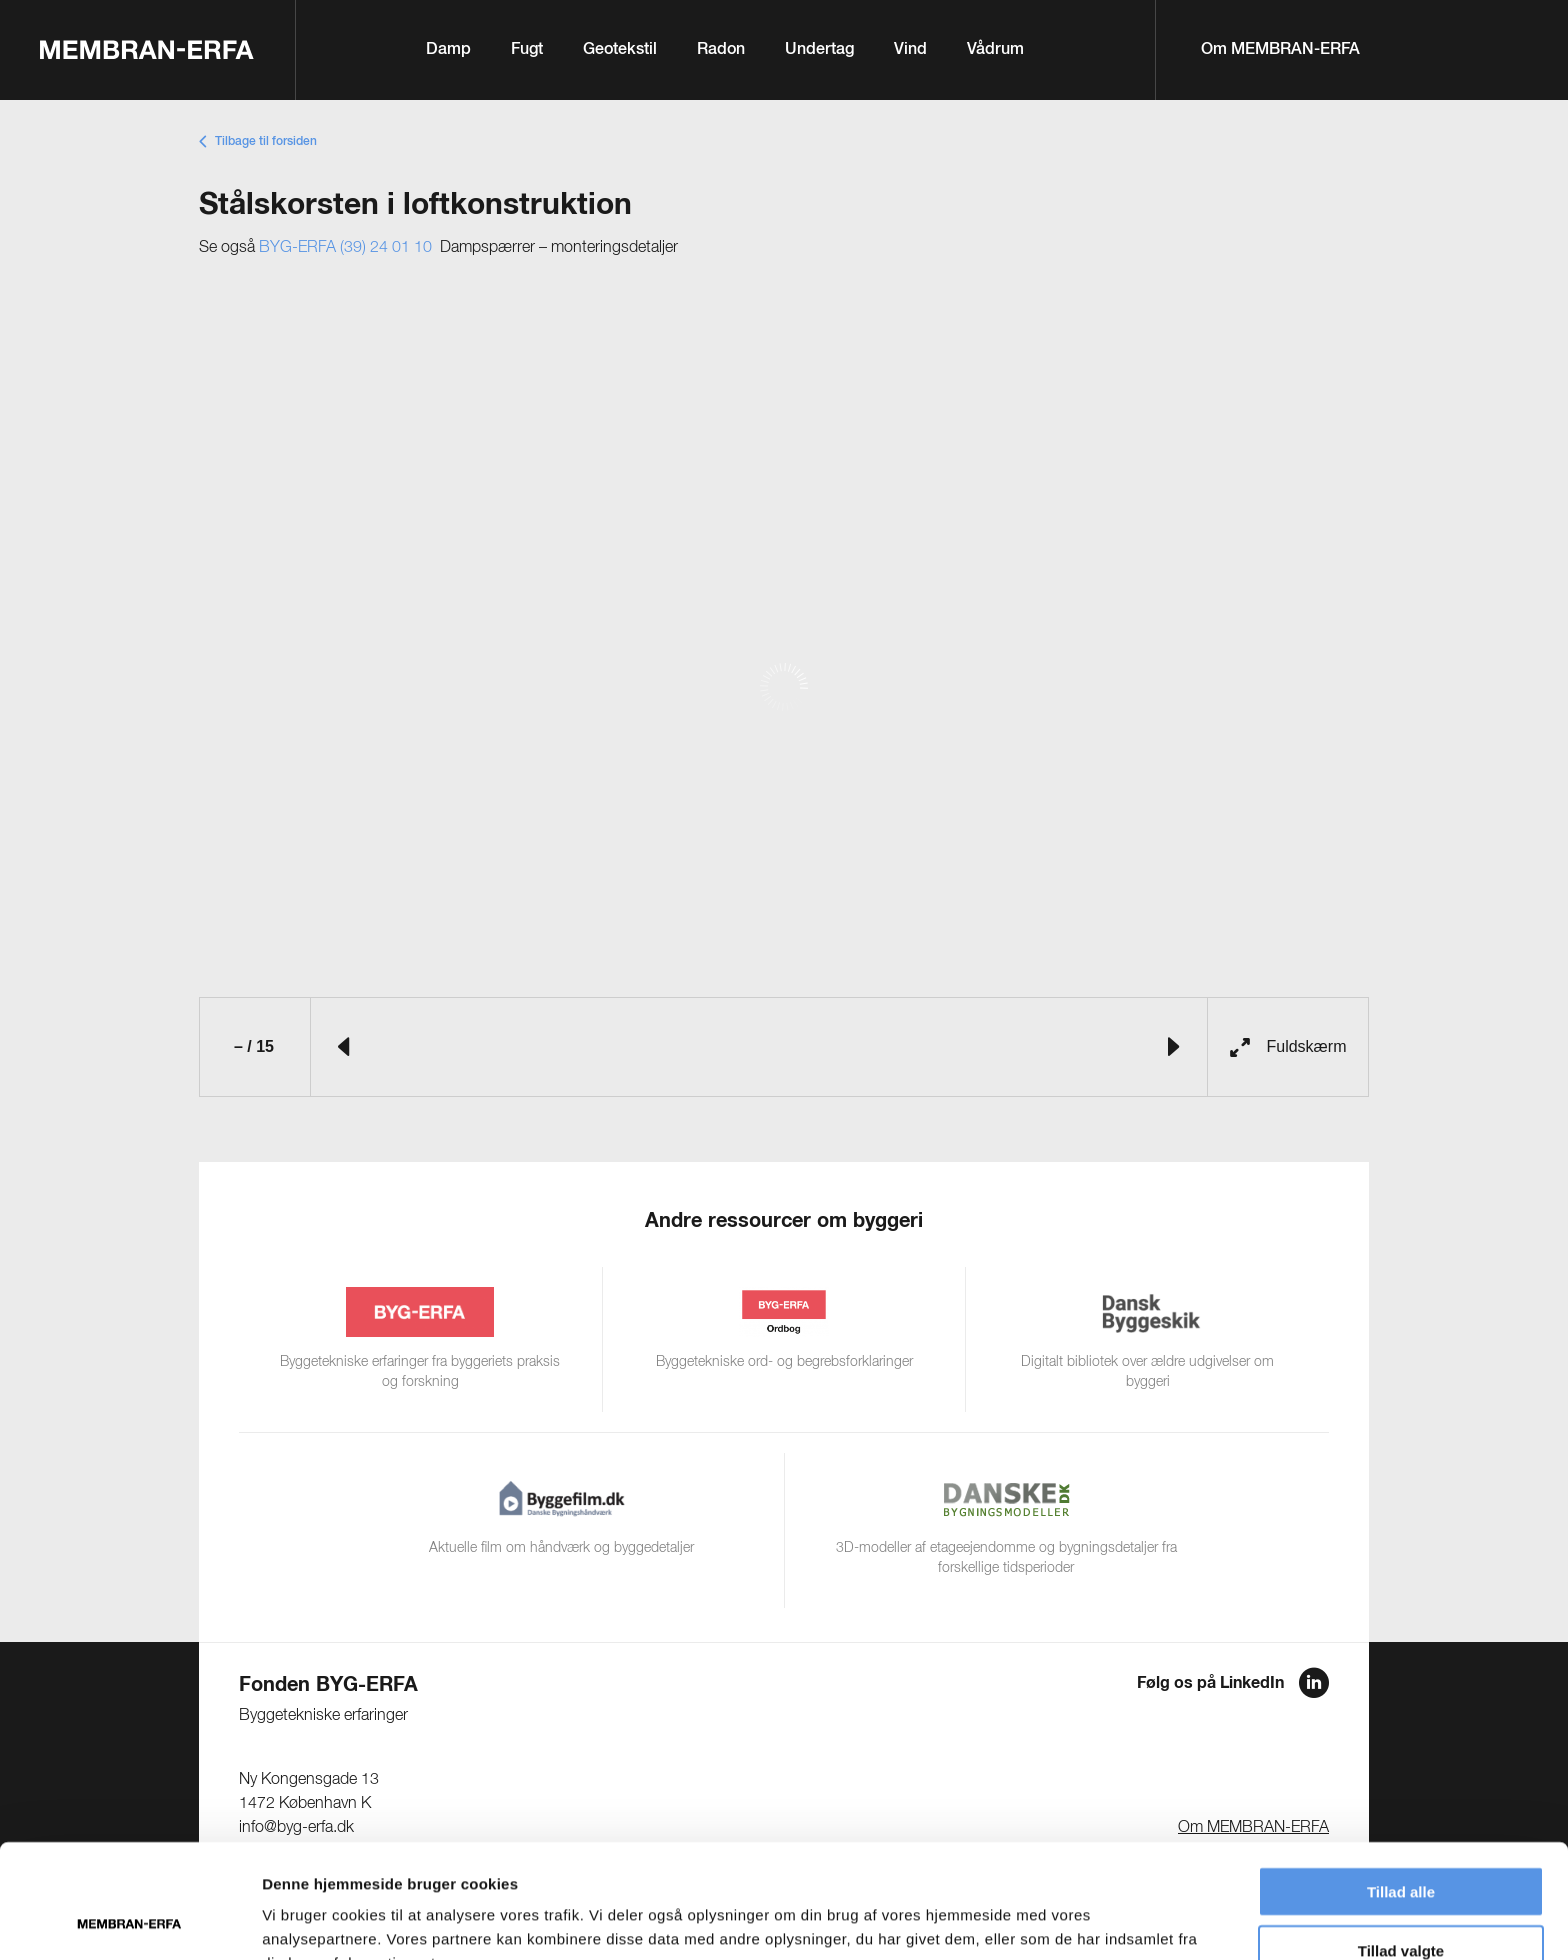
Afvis (1401, 1901)
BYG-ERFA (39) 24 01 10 (345, 248)
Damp (448, 50)
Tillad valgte (1401, 1843)
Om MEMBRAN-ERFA (1280, 50)
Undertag (819, 50)
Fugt (527, 50)
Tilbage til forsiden (266, 142)
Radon (721, 50)
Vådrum (995, 50)
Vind (910, 50)
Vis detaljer (1039, 1920)
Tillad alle (1401, 1784)
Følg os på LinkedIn (1210, 1683)
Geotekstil (620, 50)
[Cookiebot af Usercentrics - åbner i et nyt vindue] (129, 1921)
